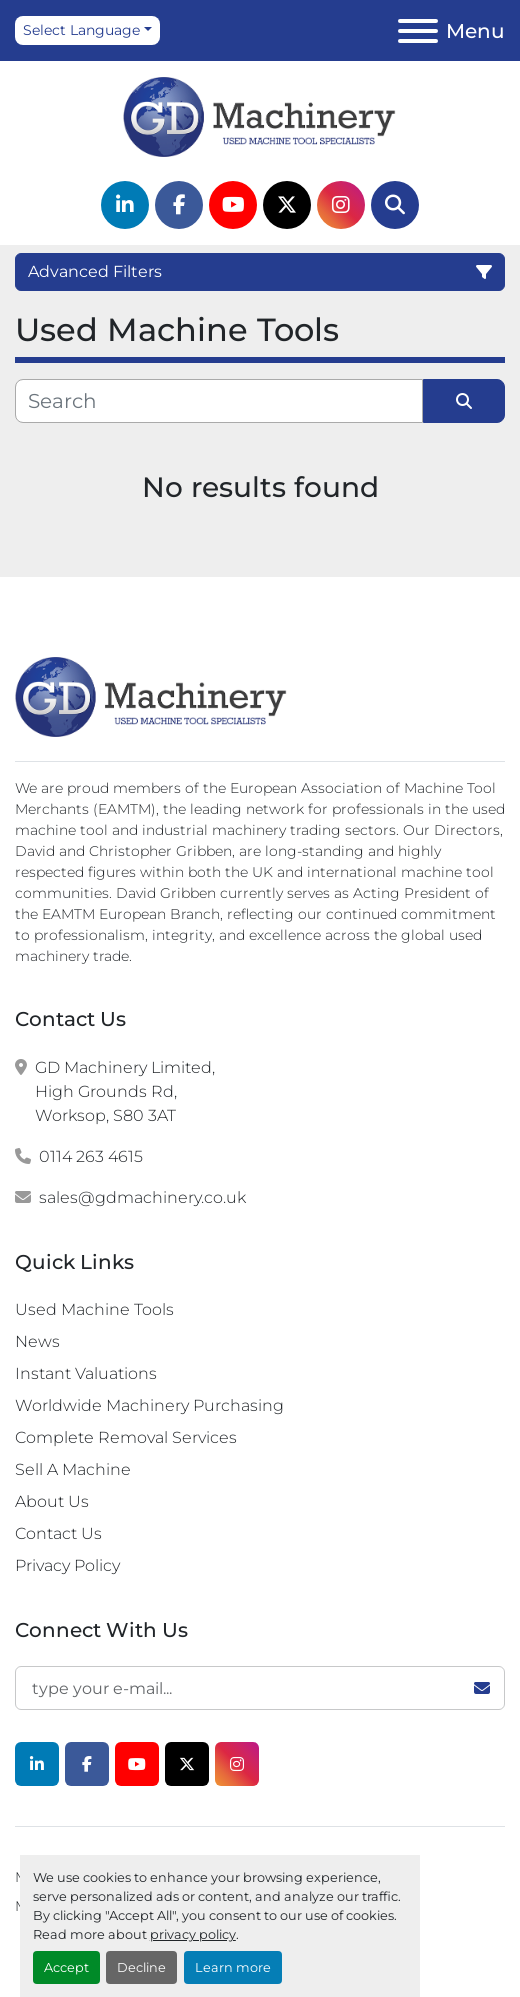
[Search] (395, 205)
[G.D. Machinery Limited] (151, 695)
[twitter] (287, 205)
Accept (66, 1967)
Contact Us (58, 1533)
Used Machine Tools (94, 1309)
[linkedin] (125, 205)
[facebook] (179, 205)
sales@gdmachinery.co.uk (142, 1197)
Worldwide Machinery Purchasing (149, 1405)
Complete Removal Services (126, 1437)
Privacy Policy (67, 1565)
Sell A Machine (73, 1469)
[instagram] (341, 205)
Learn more (233, 1967)
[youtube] (233, 205)
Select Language (81, 30)
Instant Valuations (86, 1373)
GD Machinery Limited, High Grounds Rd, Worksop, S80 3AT (125, 1091)
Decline (141, 1967)
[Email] (260, 1688)
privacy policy (193, 1934)
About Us (52, 1501)
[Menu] (418, 31)
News (37, 1341)
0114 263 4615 (91, 1156)
